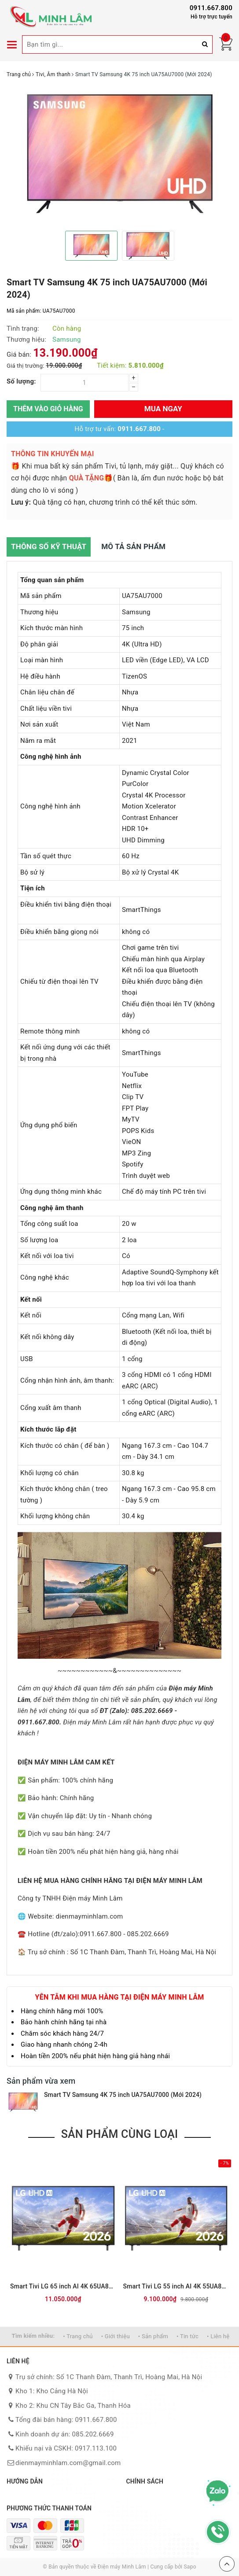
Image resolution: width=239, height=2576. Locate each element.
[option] (119, 153)
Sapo (190, 2567)
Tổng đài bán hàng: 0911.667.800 (66, 2420)
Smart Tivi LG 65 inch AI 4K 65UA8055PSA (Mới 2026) (63, 2286)
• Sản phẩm (153, 2336)
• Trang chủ (77, 2336)
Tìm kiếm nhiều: (33, 2335)
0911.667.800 (211, 8)
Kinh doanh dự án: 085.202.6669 (64, 2434)
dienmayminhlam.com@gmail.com (68, 2463)
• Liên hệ (218, 2336)
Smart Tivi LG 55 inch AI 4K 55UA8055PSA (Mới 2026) (176, 2286)
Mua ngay (163, 408)
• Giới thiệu (115, 2336)
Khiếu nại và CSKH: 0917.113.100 (66, 2448)
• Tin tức (187, 2336)
